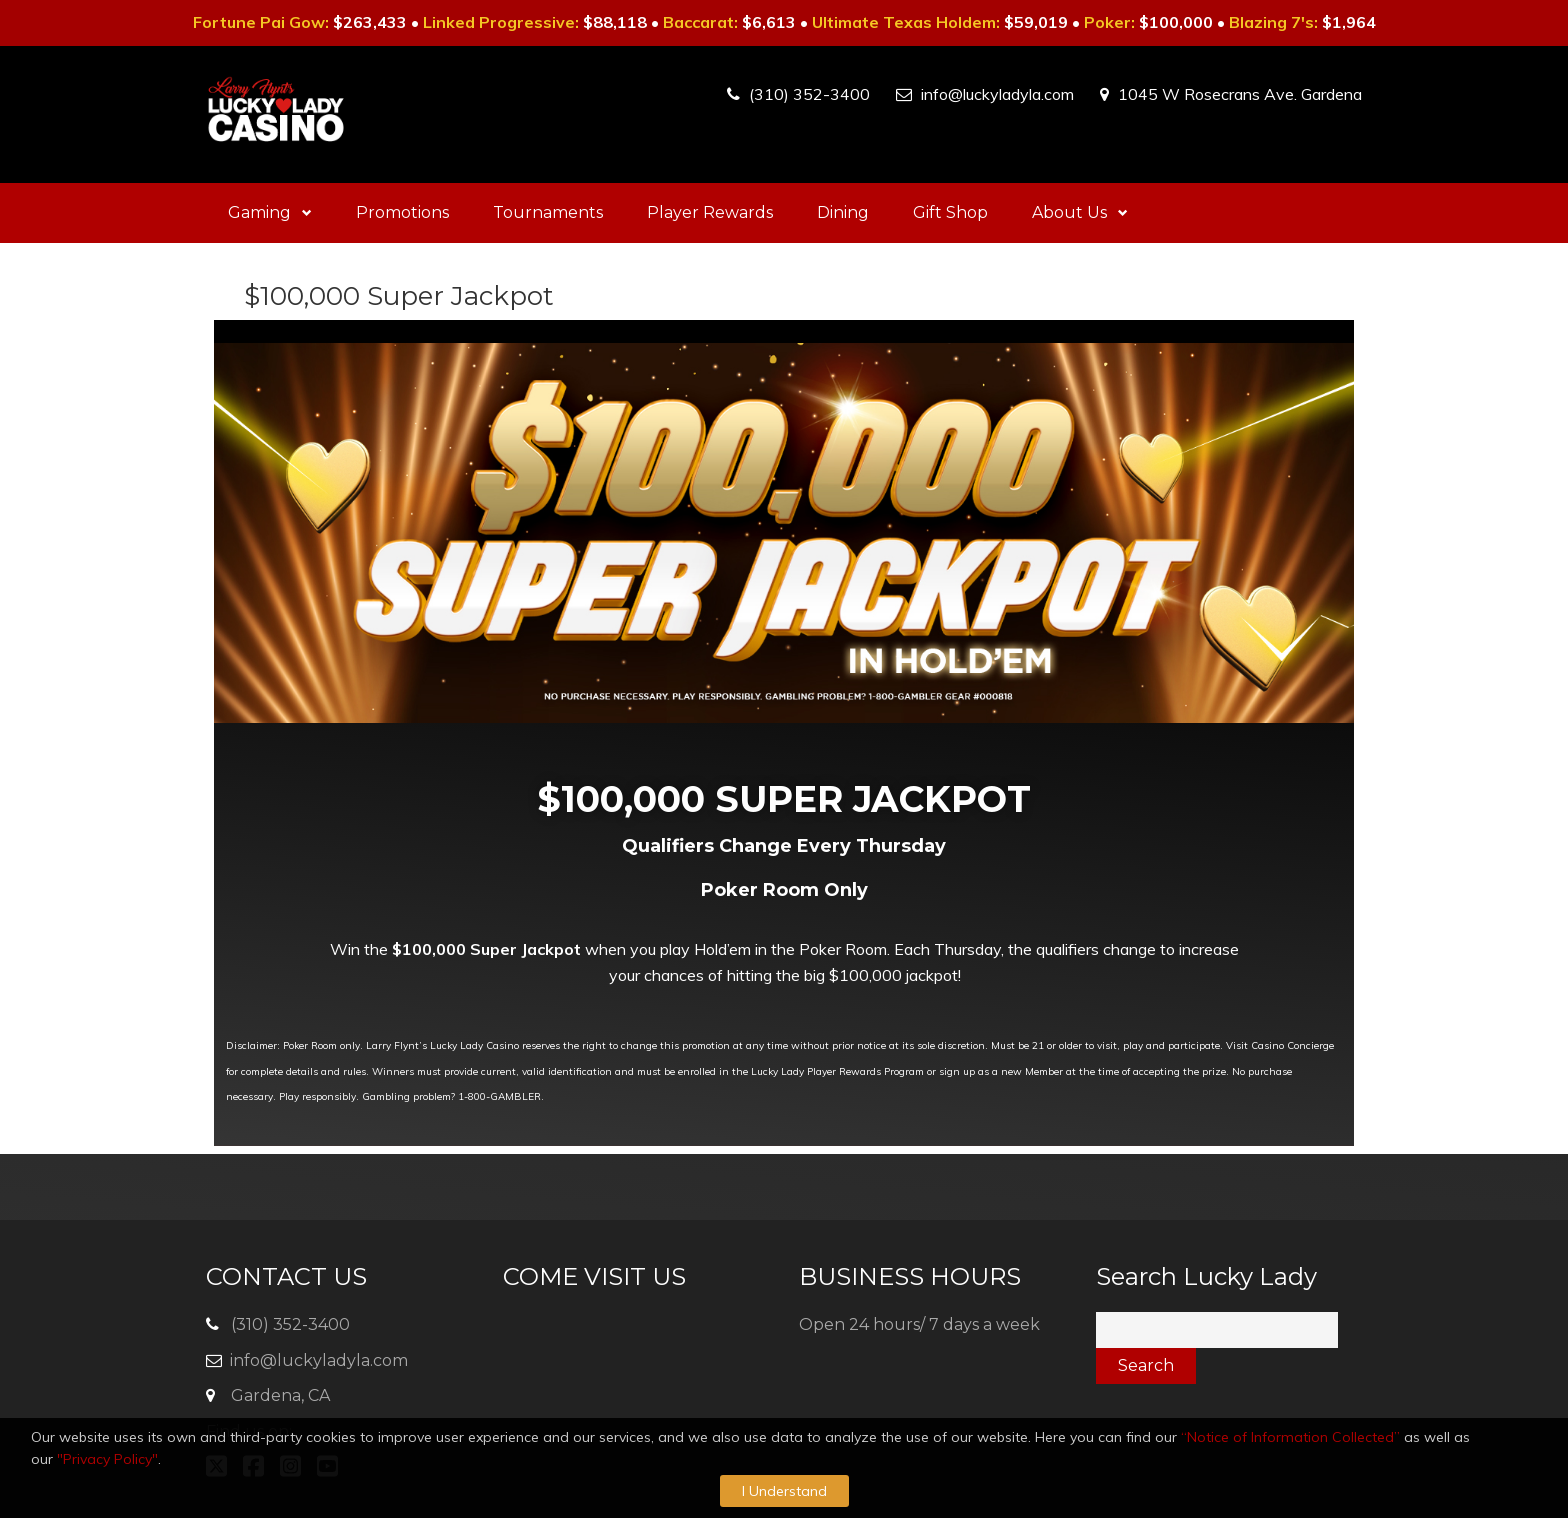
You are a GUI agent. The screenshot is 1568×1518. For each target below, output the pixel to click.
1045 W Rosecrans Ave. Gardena (1240, 94)
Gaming (270, 212)
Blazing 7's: (1273, 22)
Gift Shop (950, 212)
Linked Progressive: (501, 22)
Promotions (402, 212)
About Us (1080, 212)
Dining (843, 212)
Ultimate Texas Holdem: (906, 22)
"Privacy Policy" (107, 1459)
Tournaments (548, 212)
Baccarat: (700, 22)
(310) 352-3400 (809, 94)
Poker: (1109, 22)
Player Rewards (710, 212)
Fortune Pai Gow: (261, 22)
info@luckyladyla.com (997, 94)
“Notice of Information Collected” (1290, 1437)
